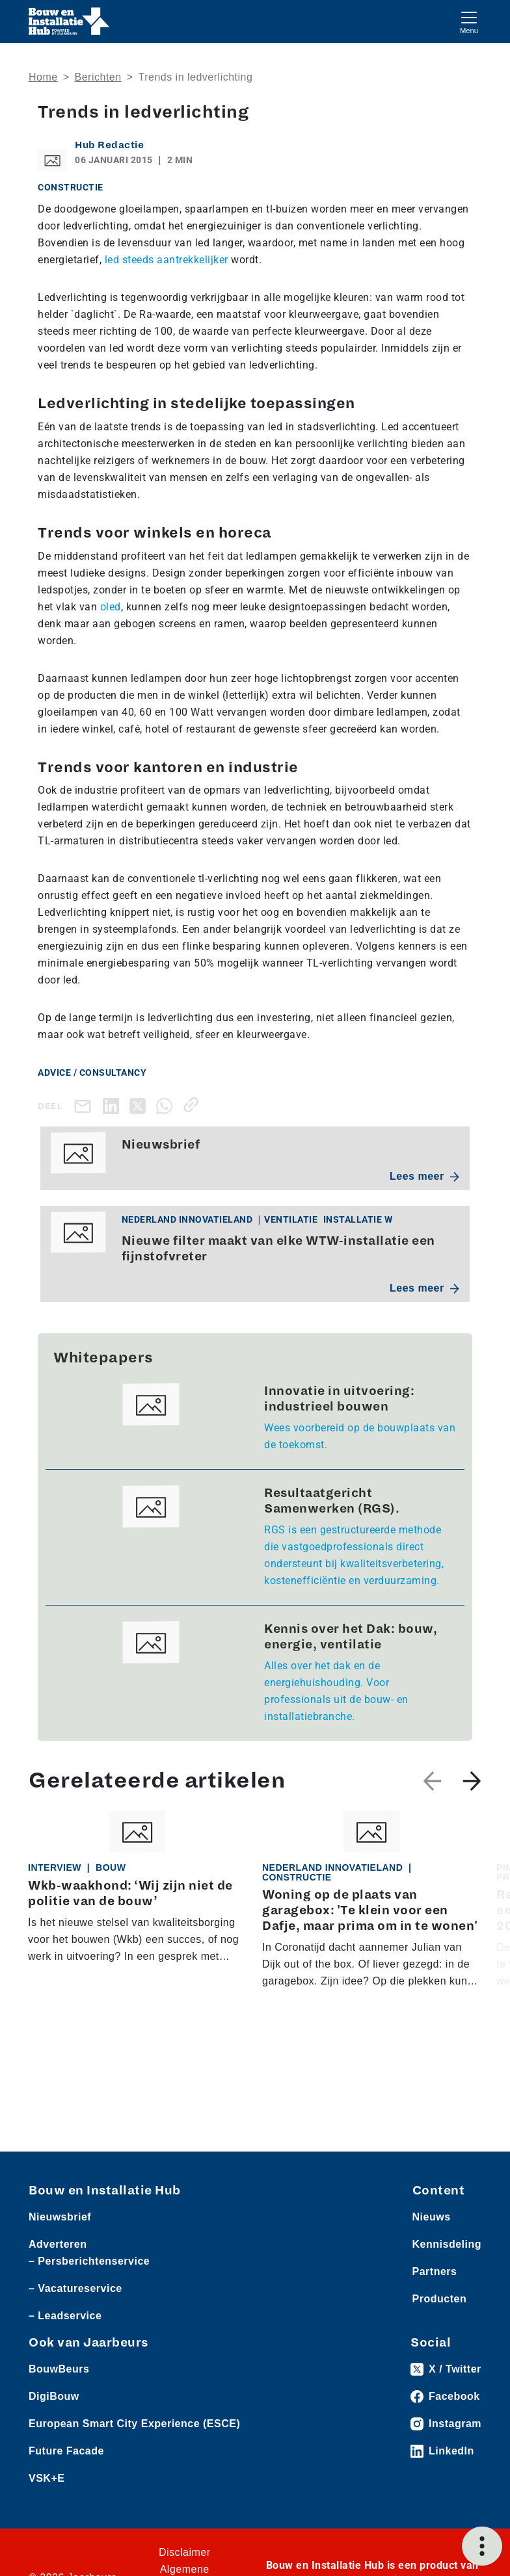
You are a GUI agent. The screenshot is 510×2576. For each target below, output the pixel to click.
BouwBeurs (59, 2368)
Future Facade (66, 2450)
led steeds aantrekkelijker (166, 260)
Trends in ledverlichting (195, 77)
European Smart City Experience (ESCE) (134, 2423)
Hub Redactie (109, 145)
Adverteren (58, 2244)
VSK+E (46, 2478)
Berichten (98, 77)
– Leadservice (65, 2315)
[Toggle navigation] (469, 21)
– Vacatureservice (75, 2288)
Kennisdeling (446, 2244)
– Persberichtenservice (89, 2261)
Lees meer (424, 1176)
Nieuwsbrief (60, 2216)
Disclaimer (185, 2552)
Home (43, 77)
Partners (434, 2271)
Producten (439, 2298)
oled (110, 607)
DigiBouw (54, 2396)
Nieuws (431, 2216)
